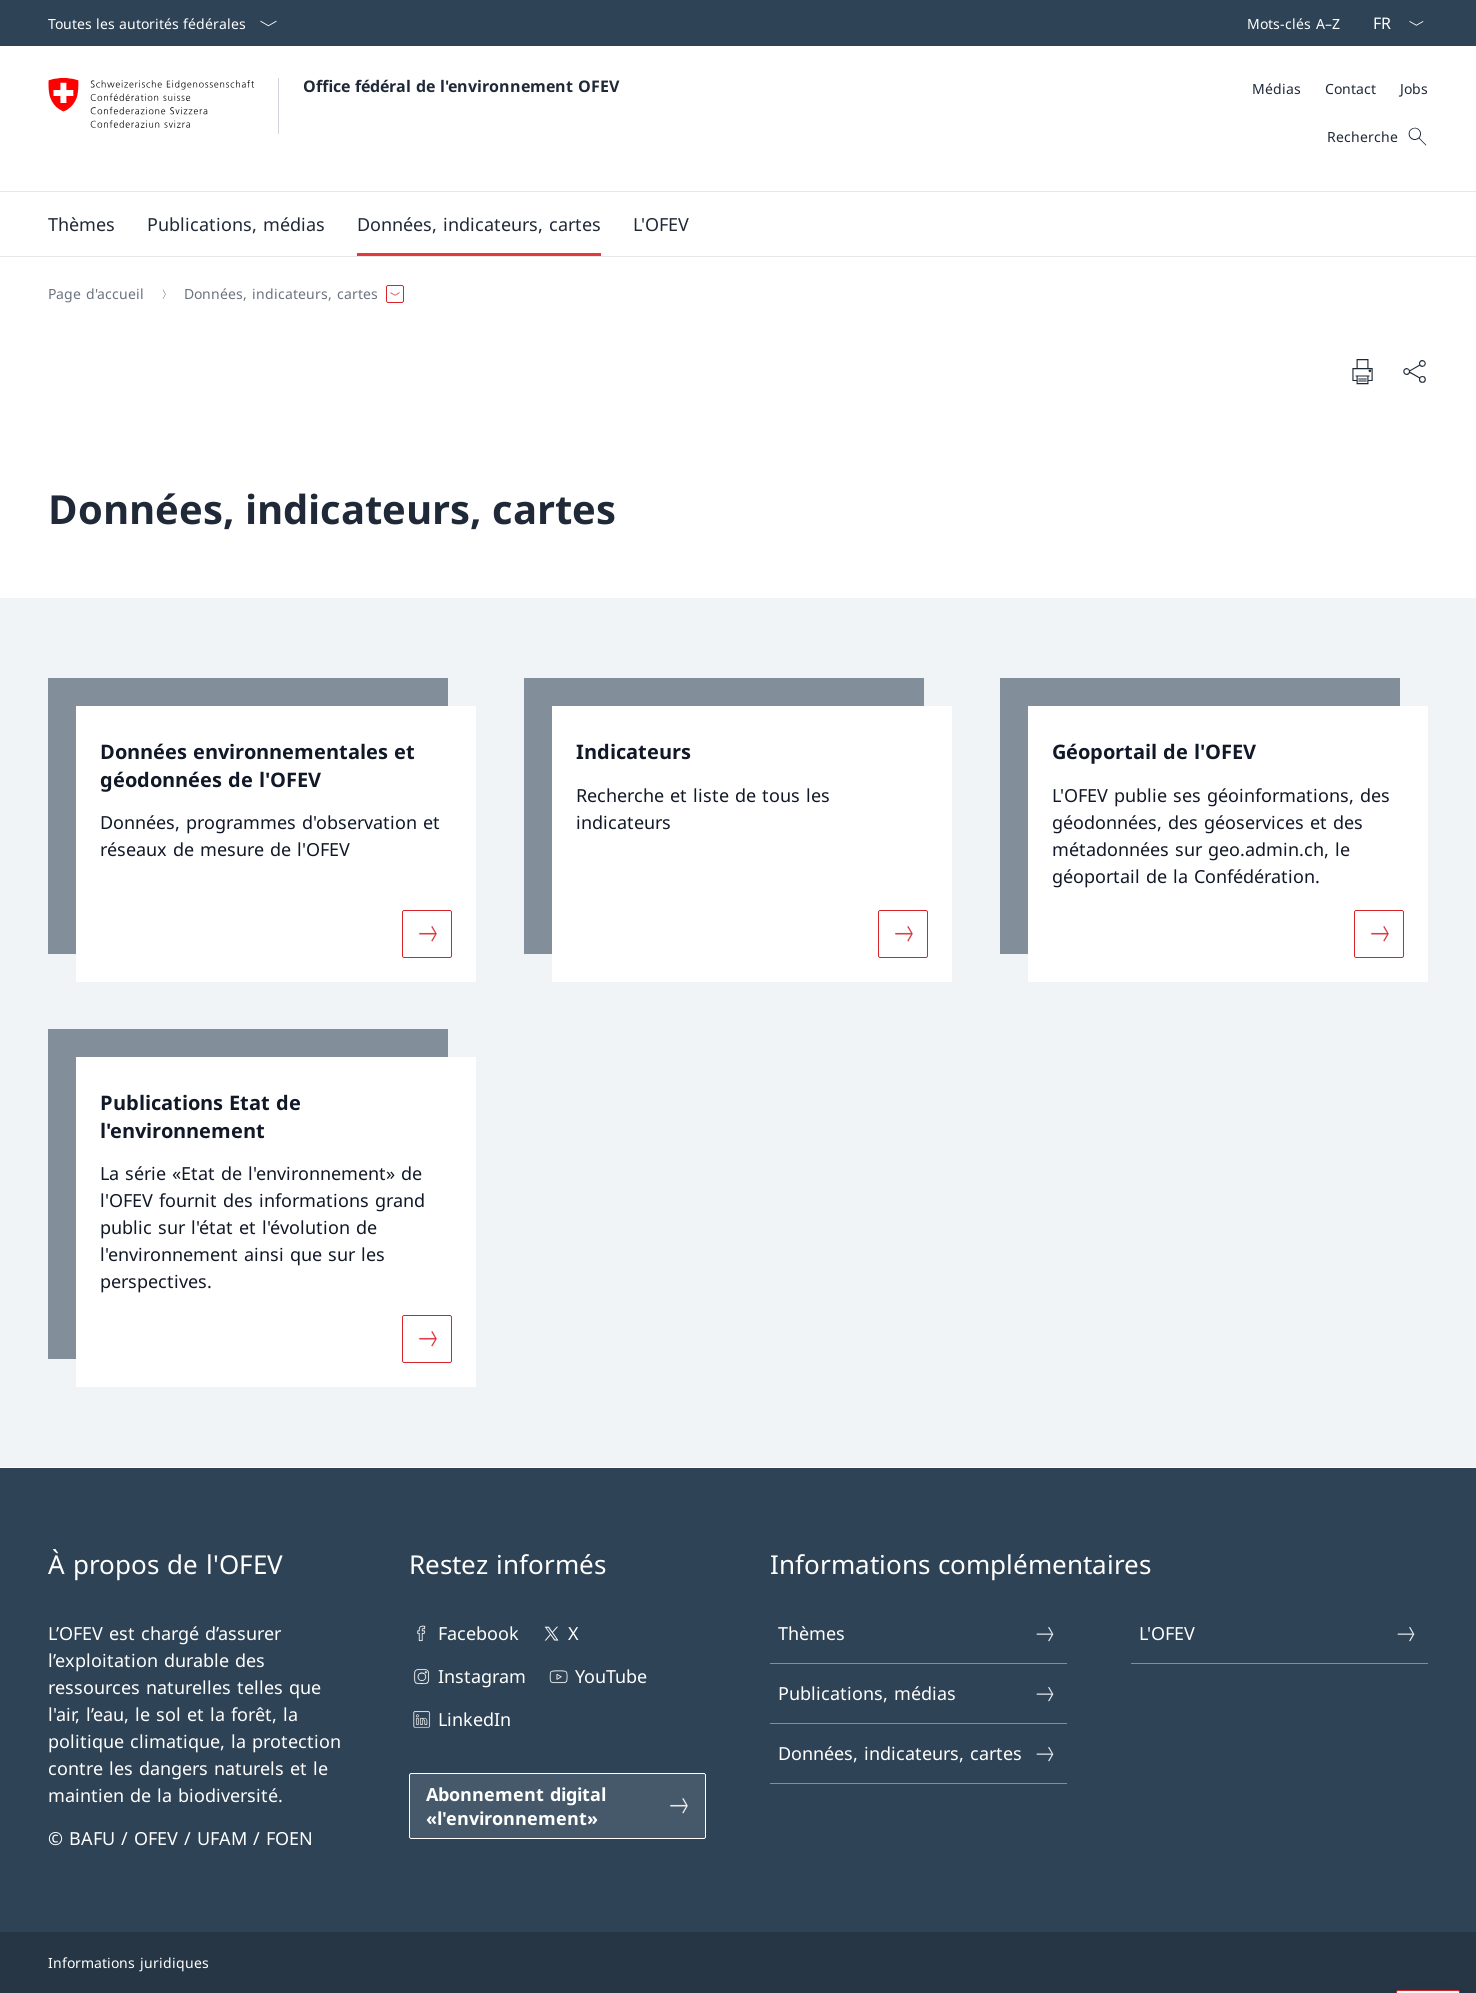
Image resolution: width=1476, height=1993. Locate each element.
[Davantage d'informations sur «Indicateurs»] (903, 933)
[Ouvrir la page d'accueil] (333, 118)
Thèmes (917, 1633)
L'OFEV (1278, 1633)
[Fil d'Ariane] (730, 294)
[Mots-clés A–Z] (1289, 23)
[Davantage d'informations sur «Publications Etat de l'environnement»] (427, 1339)
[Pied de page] (738, 1962)
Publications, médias (917, 1693)
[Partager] (1414, 371)
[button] (81, 224)
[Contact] (1350, 88)
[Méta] (1340, 88)
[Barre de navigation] (1289, 23)
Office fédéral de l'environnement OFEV (461, 86)
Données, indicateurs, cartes (917, 1753)
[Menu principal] (722, 224)
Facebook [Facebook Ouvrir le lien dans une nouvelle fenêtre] (464, 1633)
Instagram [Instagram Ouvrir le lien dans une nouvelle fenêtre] (467, 1676)
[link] (262, 830)
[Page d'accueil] (96, 294)
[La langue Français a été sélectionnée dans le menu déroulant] (1392, 23)
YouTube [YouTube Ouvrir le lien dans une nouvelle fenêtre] (596, 1676)
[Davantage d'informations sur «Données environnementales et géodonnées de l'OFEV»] (427, 933)
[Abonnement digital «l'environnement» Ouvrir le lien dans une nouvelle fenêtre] (557, 1806)
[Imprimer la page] (1362, 371)
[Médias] (1276, 88)
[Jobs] (1414, 88)
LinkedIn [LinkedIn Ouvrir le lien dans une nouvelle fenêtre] (460, 1719)
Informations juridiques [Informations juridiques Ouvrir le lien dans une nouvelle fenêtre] (128, 1962)
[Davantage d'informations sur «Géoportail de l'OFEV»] (1379, 933)
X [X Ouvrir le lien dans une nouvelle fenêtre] (559, 1633)
